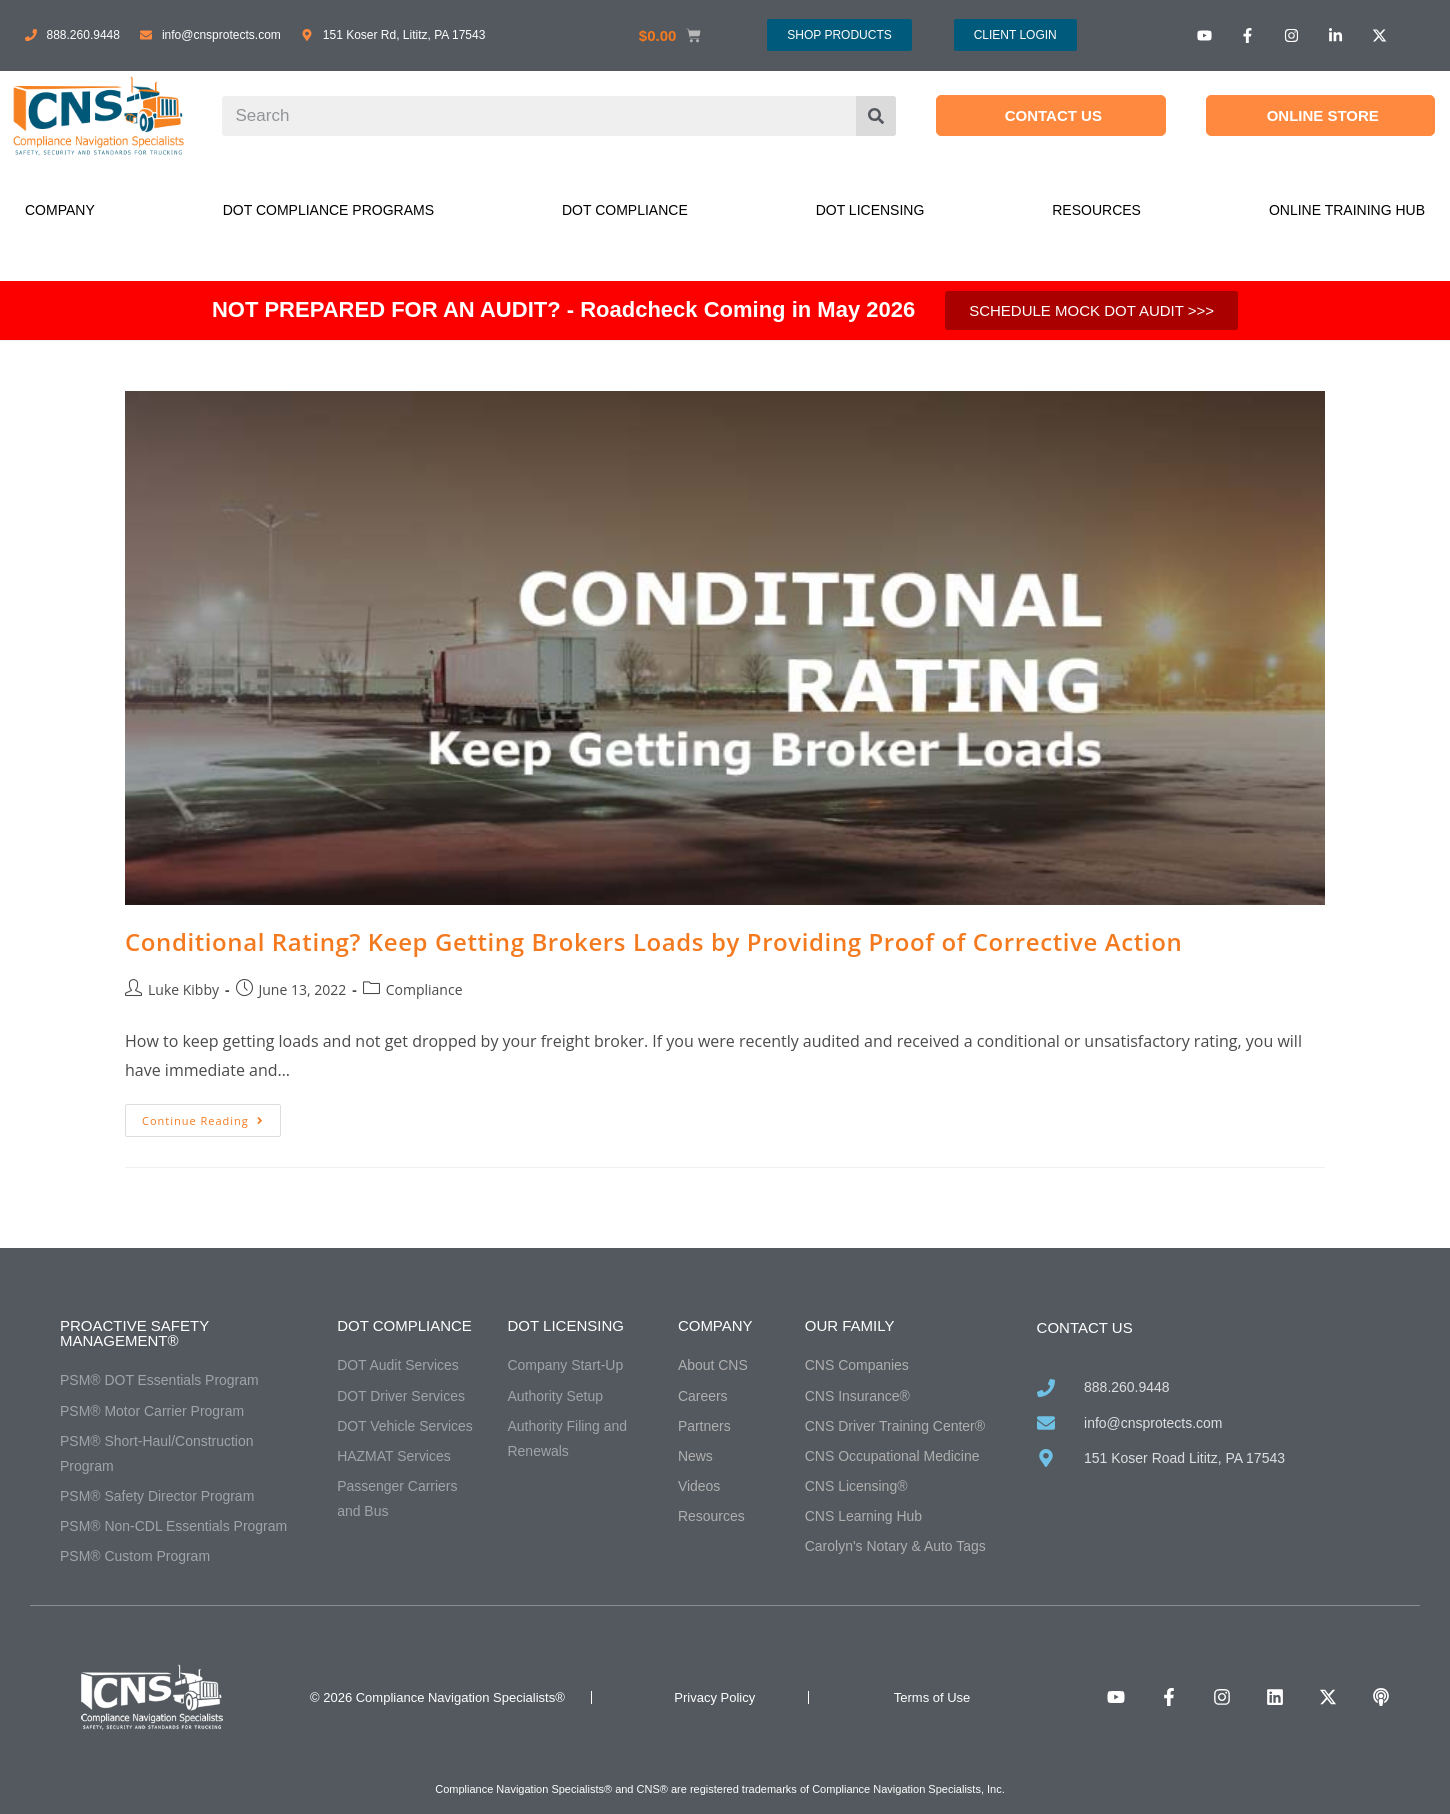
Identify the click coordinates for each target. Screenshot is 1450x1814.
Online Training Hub (1347, 210)
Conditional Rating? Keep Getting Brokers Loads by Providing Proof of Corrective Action (653, 941)
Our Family (850, 1325)
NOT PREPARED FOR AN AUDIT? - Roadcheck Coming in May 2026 (563, 309)
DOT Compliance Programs (328, 210)
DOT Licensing (870, 210)
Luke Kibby (183, 989)
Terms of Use (932, 1697)
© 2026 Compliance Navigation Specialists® (437, 1697)
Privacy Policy (714, 1697)
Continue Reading (211, 1116)
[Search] (876, 116)
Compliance (424, 989)
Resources (1096, 210)
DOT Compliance (625, 210)
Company (60, 210)
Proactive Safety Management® (134, 1333)
